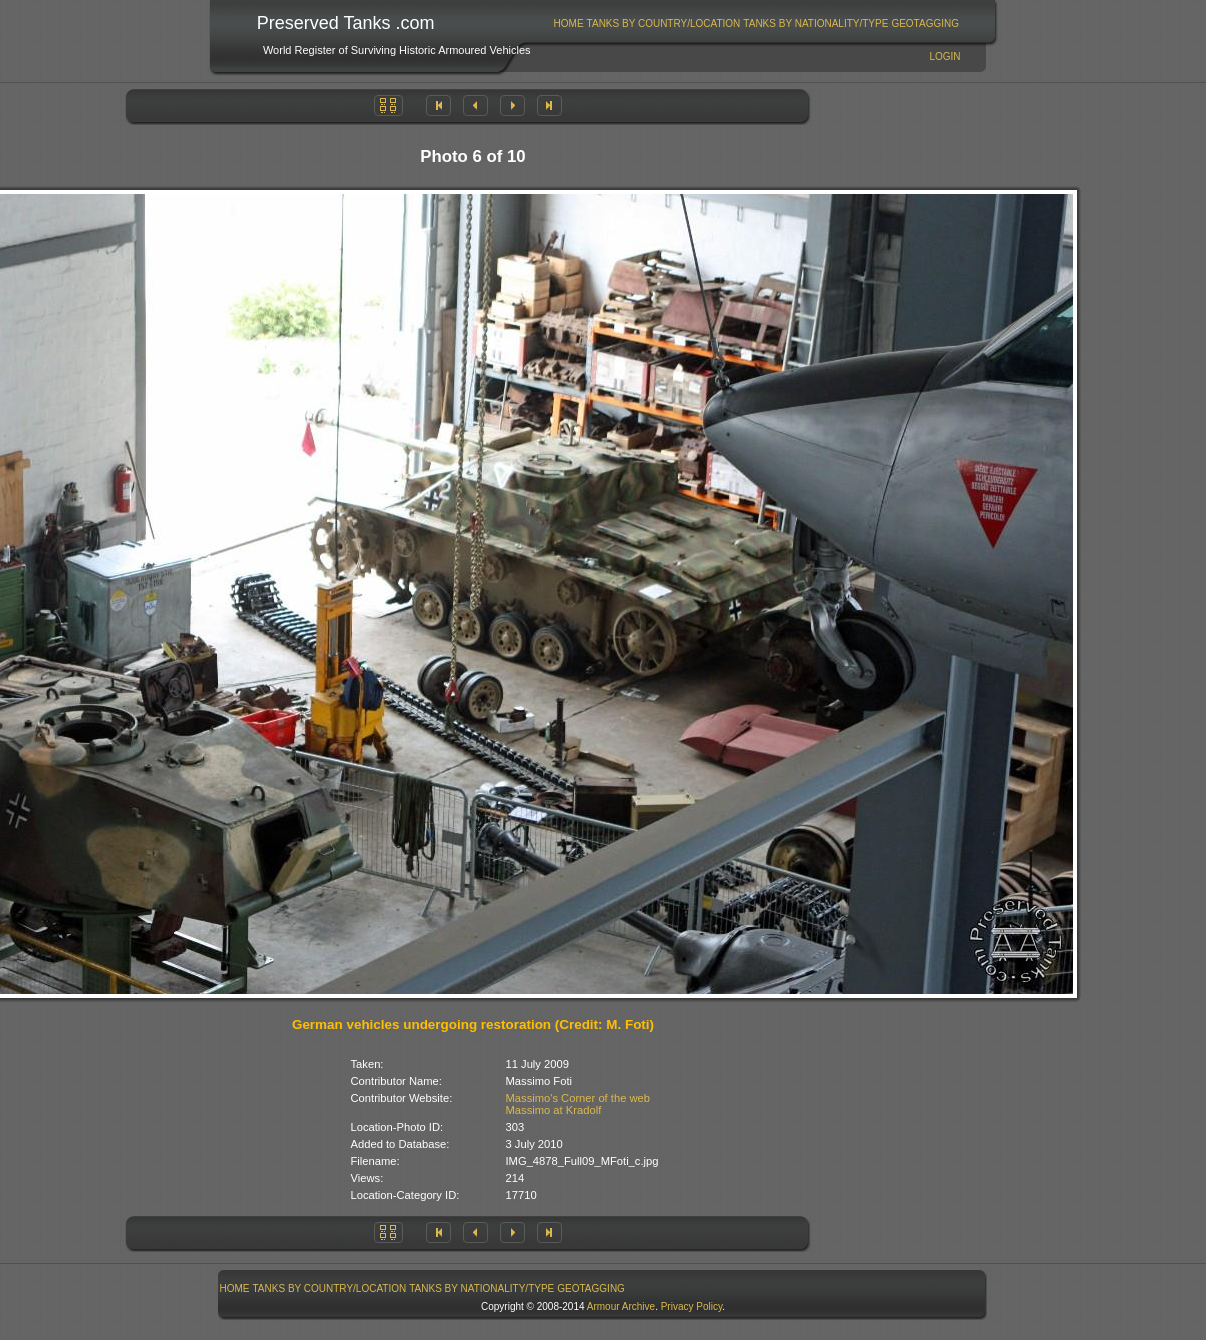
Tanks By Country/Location (664, 23)
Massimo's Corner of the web (578, 1098)
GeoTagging (925, 23)
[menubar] (756, 23)
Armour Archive (621, 1306)
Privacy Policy (692, 1306)
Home (569, 23)
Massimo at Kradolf (554, 1110)
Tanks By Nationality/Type (815, 23)
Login (944, 56)
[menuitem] (568, 23)
